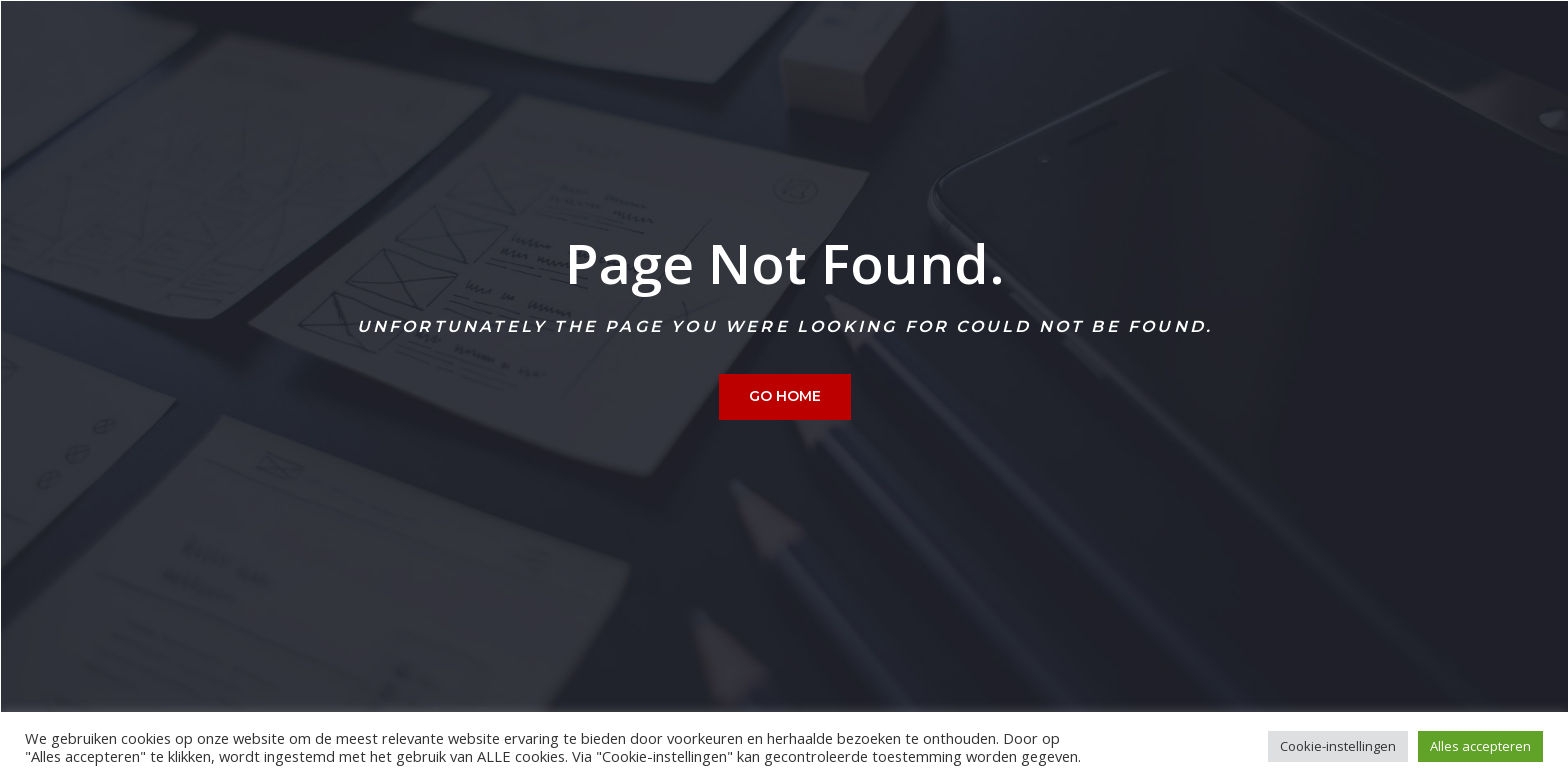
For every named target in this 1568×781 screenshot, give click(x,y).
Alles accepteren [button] (1480, 746)
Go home (785, 396)
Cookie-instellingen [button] (1338, 746)
